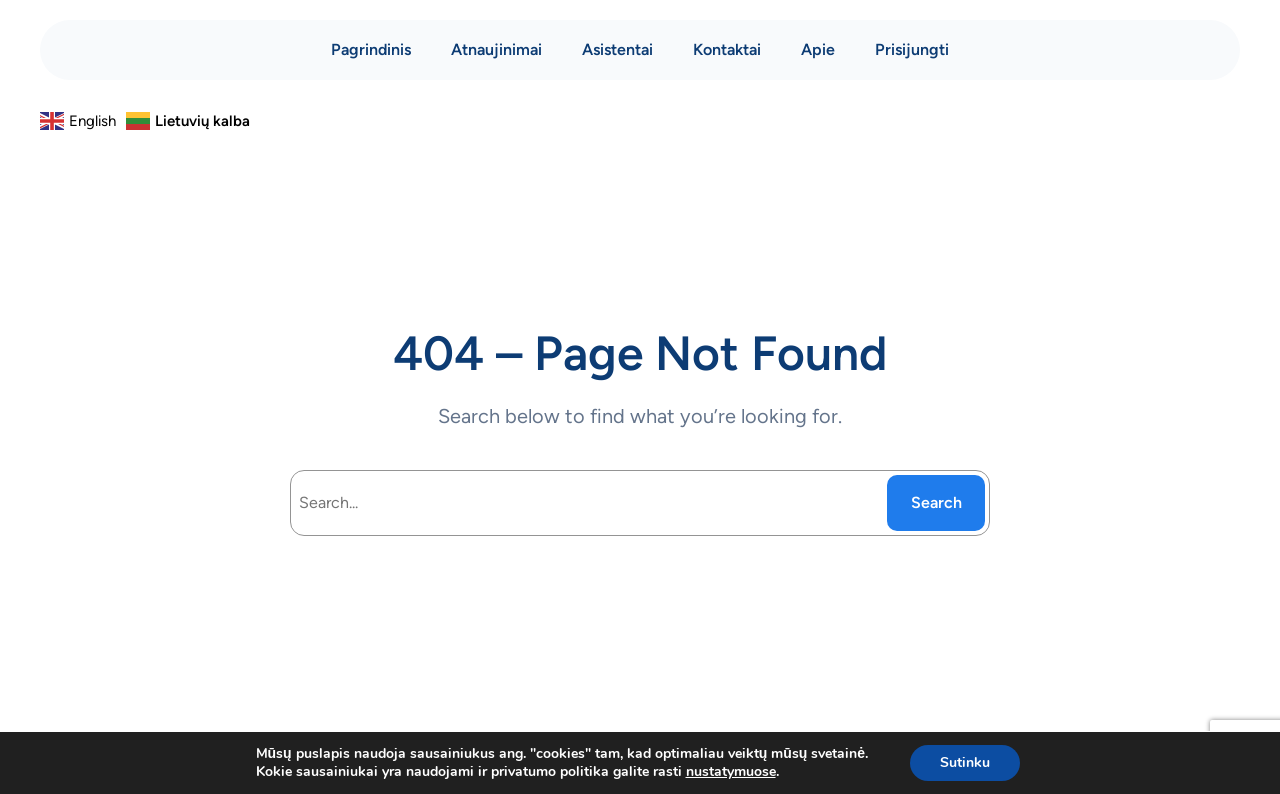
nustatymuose (731, 772)
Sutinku (965, 762)
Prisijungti (912, 49)
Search (936, 502)
